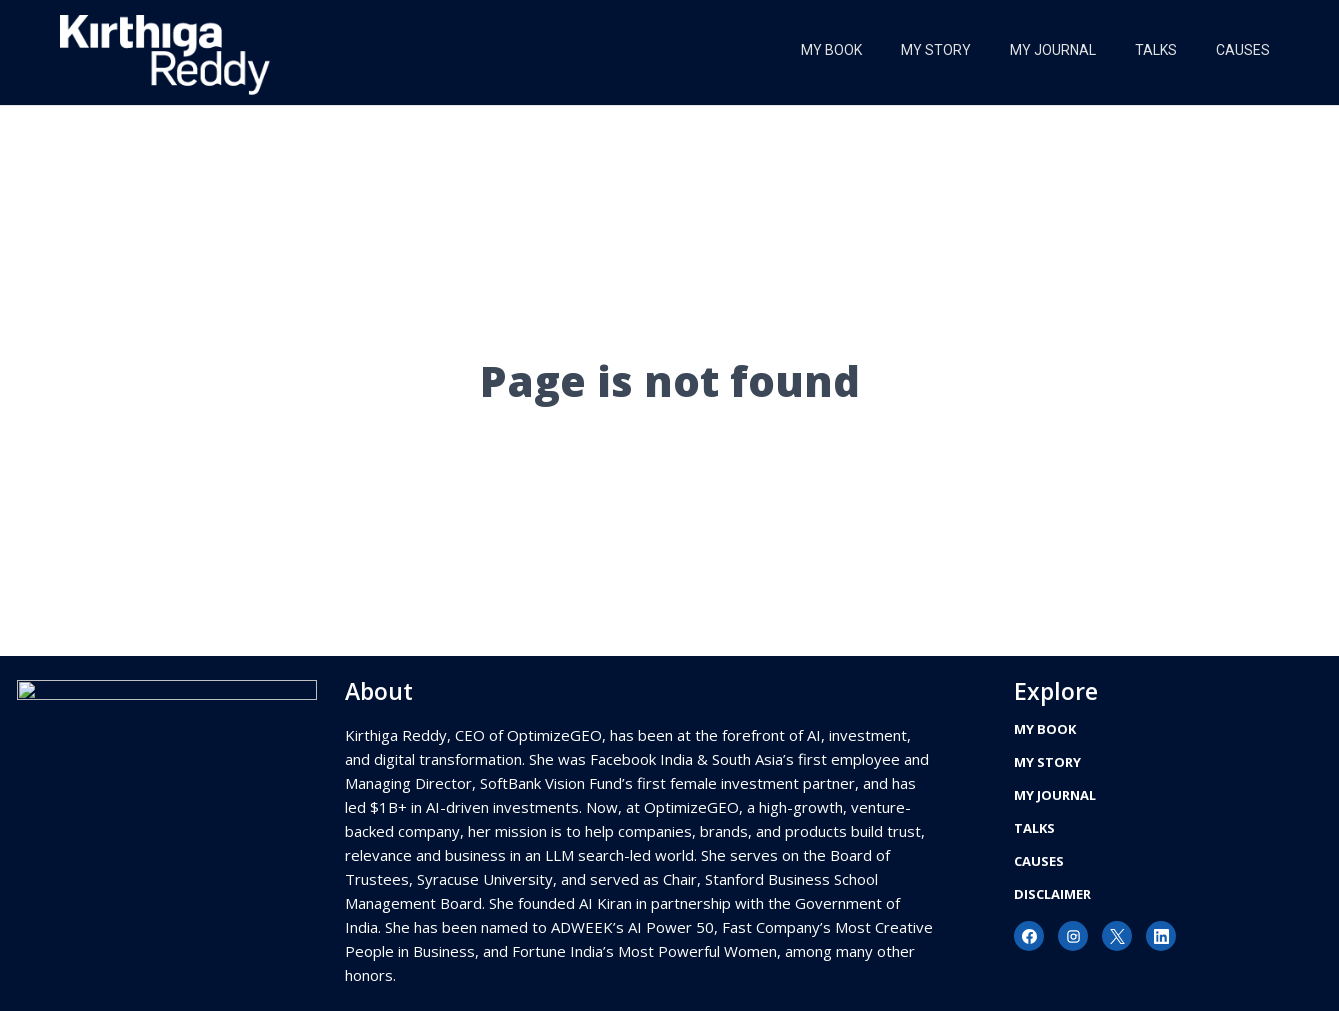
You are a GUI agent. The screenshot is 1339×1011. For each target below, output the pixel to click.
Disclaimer (1052, 894)
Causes (1242, 50)
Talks (1154, 50)
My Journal (1050, 50)
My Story (932, 50)
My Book (826, 50)
